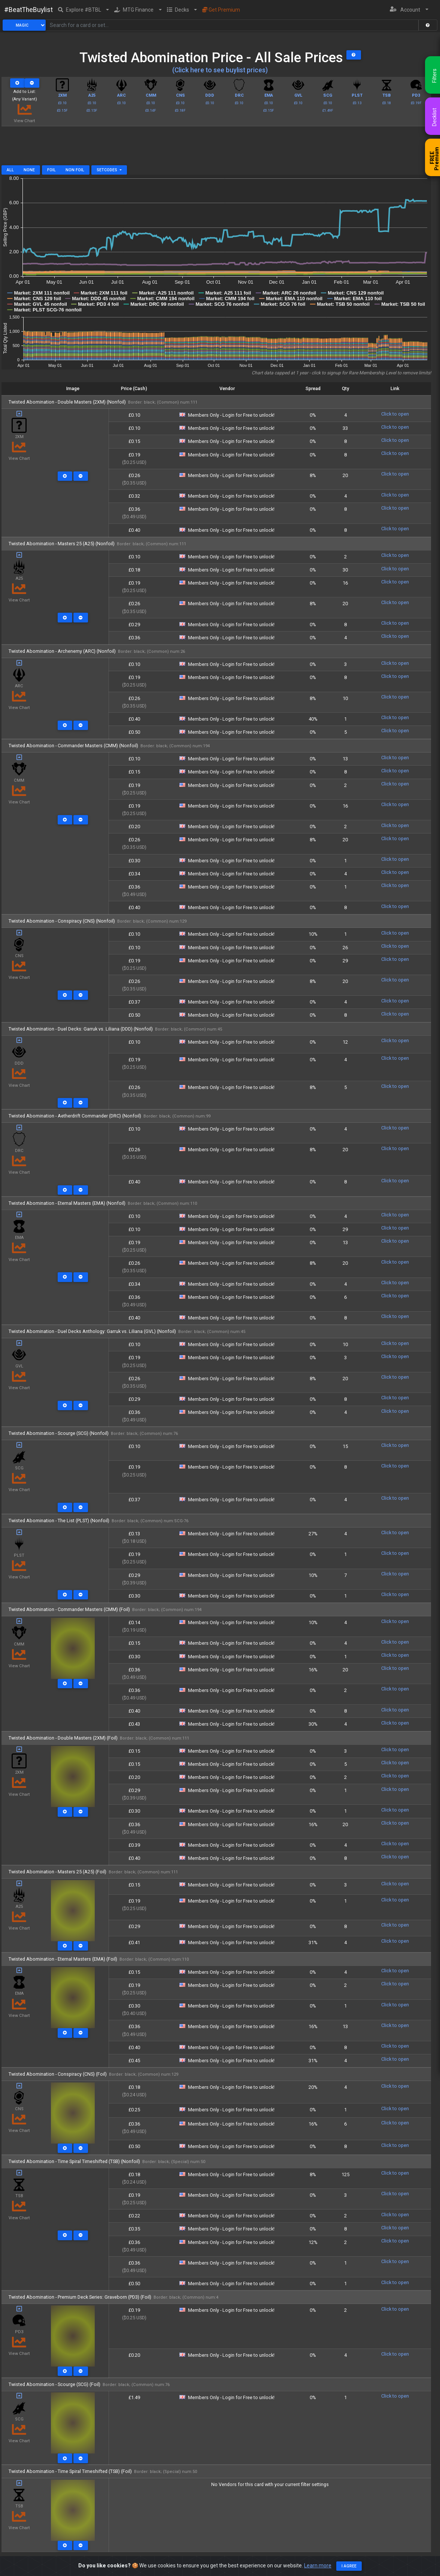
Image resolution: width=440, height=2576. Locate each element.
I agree (349, 2566)
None (29, 170)
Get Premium (221, 10)
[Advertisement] (216, 148)
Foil (51, 170)
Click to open (395, 414)
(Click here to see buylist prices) (220, 70)
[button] (83, 9)
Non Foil (75, 170)
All (10, 170)
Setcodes (107, 170)
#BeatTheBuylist (28, 9)
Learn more (317, 2566)
